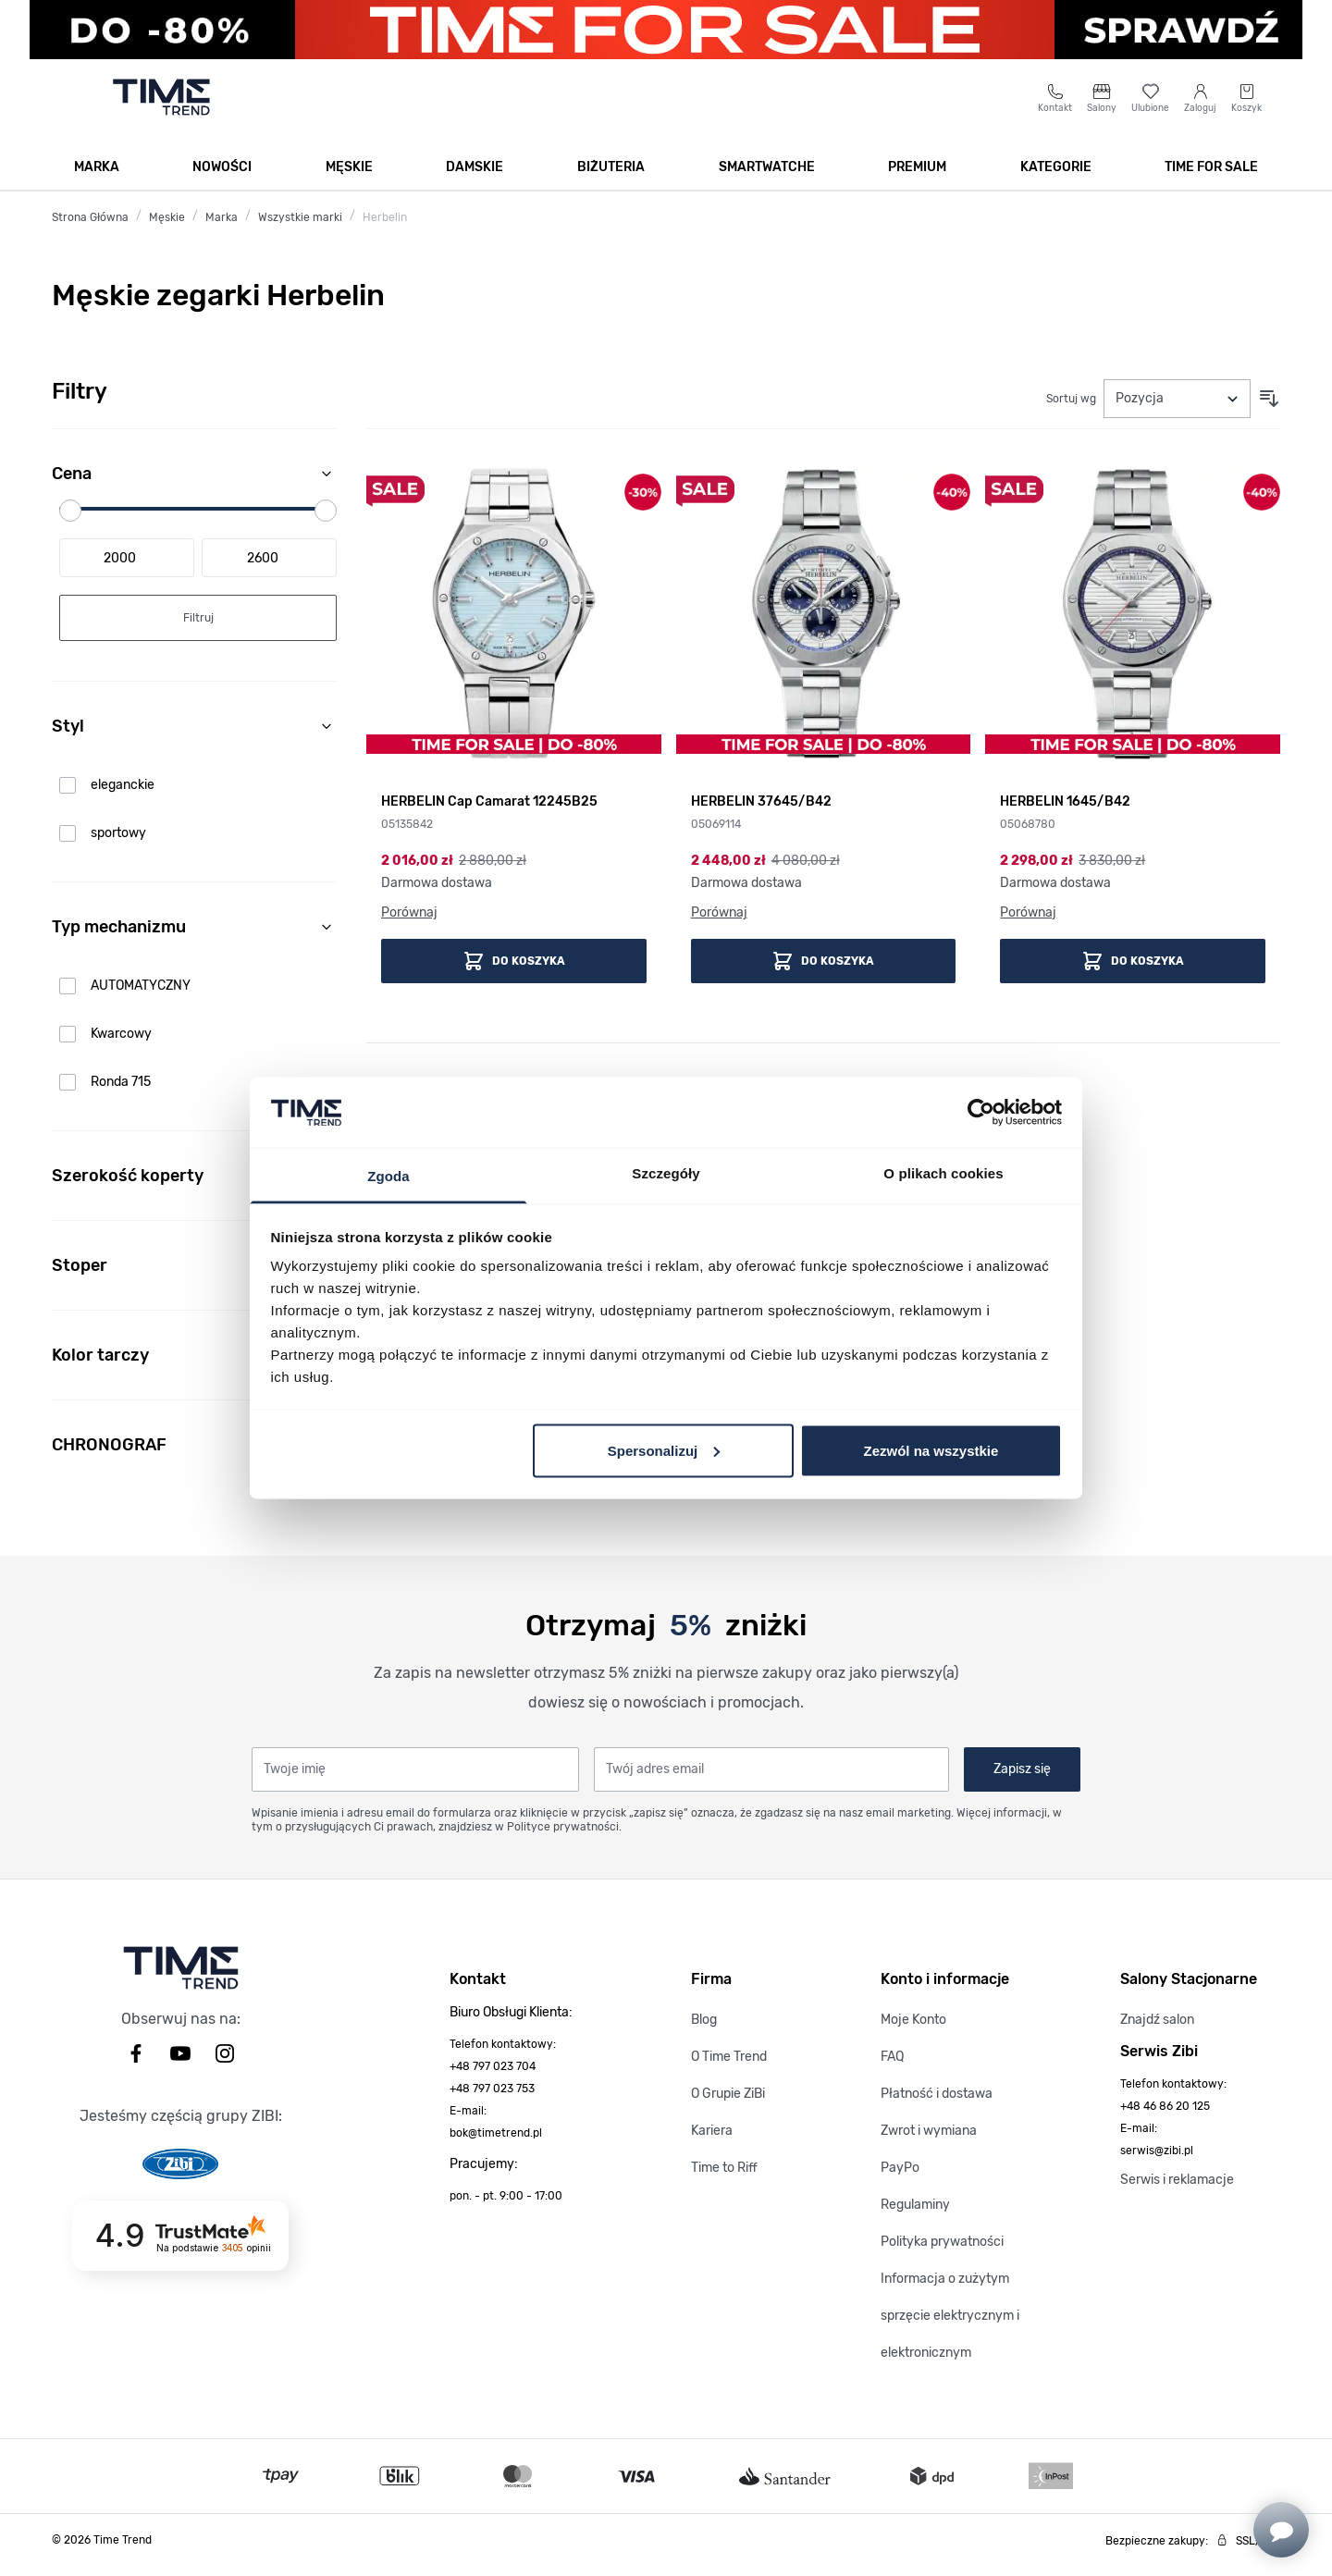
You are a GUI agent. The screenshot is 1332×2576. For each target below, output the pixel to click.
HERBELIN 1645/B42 (1065, 812)
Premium (917, 177)
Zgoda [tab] (388, 1176)
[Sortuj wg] (1177, 408)
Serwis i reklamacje (1177, 2190)
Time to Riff (724, 2178)
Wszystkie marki (300, 227)
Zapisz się (1022, 1779)
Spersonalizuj (664, 1450)
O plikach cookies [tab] (943, 1173)
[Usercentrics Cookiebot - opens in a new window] (981, 1112)
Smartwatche (767, 177)
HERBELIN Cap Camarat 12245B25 (489, 812)
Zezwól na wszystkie (930, 1450)
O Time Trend (729, 2067)
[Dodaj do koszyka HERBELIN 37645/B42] (823, 971)
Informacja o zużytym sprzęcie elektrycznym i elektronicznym (950, 2326)
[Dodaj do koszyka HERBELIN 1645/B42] (1132, 971)
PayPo (900, 2178)
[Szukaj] (640, 107)
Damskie (474, 177)
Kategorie (1056, 177)
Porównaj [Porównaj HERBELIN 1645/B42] (1028, 923)
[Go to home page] (161, 107)
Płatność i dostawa (937, 2104)
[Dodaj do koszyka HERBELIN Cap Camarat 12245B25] (514, 971)
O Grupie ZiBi (728, 2104)
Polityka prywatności (942, 2252)
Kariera (712, 2141)
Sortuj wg (1071, 408)
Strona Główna (90, 227)
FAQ (892, 2067)
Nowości (222, 177)
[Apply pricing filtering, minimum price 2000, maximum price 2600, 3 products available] (198, 628)
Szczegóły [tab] (665, 1173)
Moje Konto (913, 2030)
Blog (704, 2030)
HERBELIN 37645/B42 (761, 812)
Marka (96, 177)
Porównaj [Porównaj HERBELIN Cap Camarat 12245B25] (409, 923)
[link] (198, 795)
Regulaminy (915, 2215)
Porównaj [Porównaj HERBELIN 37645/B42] (719, 923)
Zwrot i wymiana (929, 2141)
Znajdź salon (1157, 2030)
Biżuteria (611, 177)
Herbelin (385, 227)
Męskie (349, 177)
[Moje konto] (1200, 108)
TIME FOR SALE (1211, 177)
